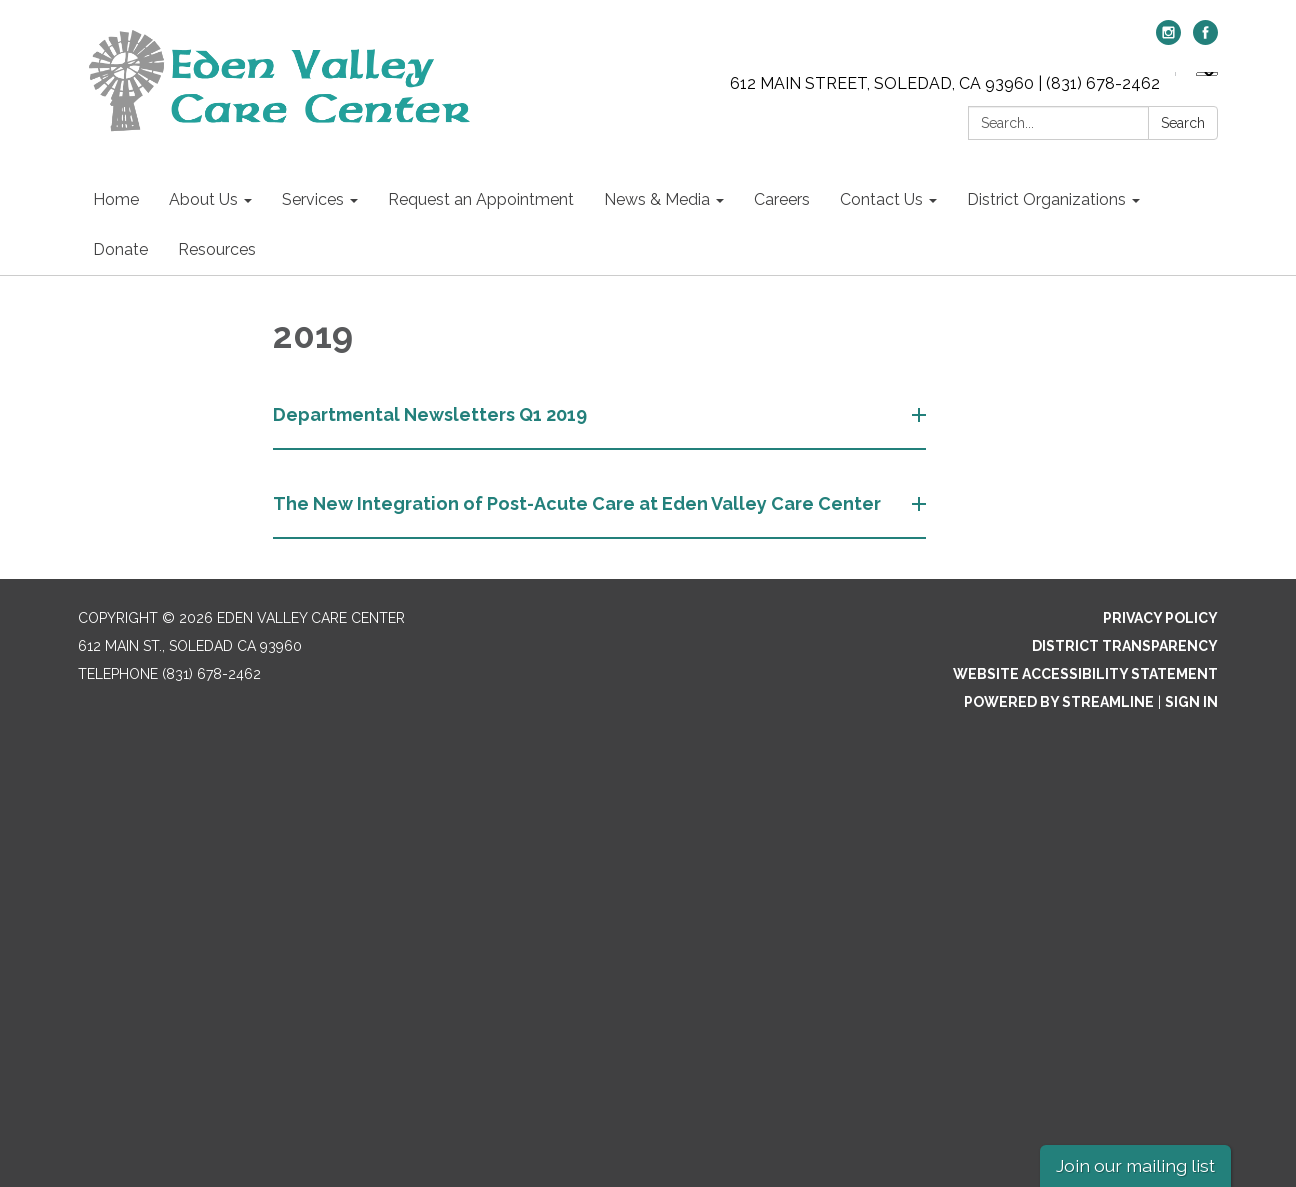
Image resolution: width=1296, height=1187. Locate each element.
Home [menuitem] (116, 199)
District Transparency (1125, 646)
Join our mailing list (1135, 1165)
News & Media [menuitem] (657, 199)
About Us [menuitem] (203, 199)
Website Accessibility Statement (1085, 674)
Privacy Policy (1160, 618)
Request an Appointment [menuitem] (481, 199)
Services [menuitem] (313, 199)
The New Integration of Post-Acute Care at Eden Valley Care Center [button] (579, 503)
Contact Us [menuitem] (881, 199)
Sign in (1191, 702)
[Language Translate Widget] (1207, 74)
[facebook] (1205, 39)
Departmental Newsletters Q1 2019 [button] (432, 414)
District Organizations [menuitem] (1046, 199)
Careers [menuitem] (782, 199)
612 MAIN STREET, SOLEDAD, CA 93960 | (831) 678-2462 (945, 83)
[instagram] (1168, 39)
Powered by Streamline (1059, 702)
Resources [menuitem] (217, 249)
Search (1183, 123)
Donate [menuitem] (120, 249)
